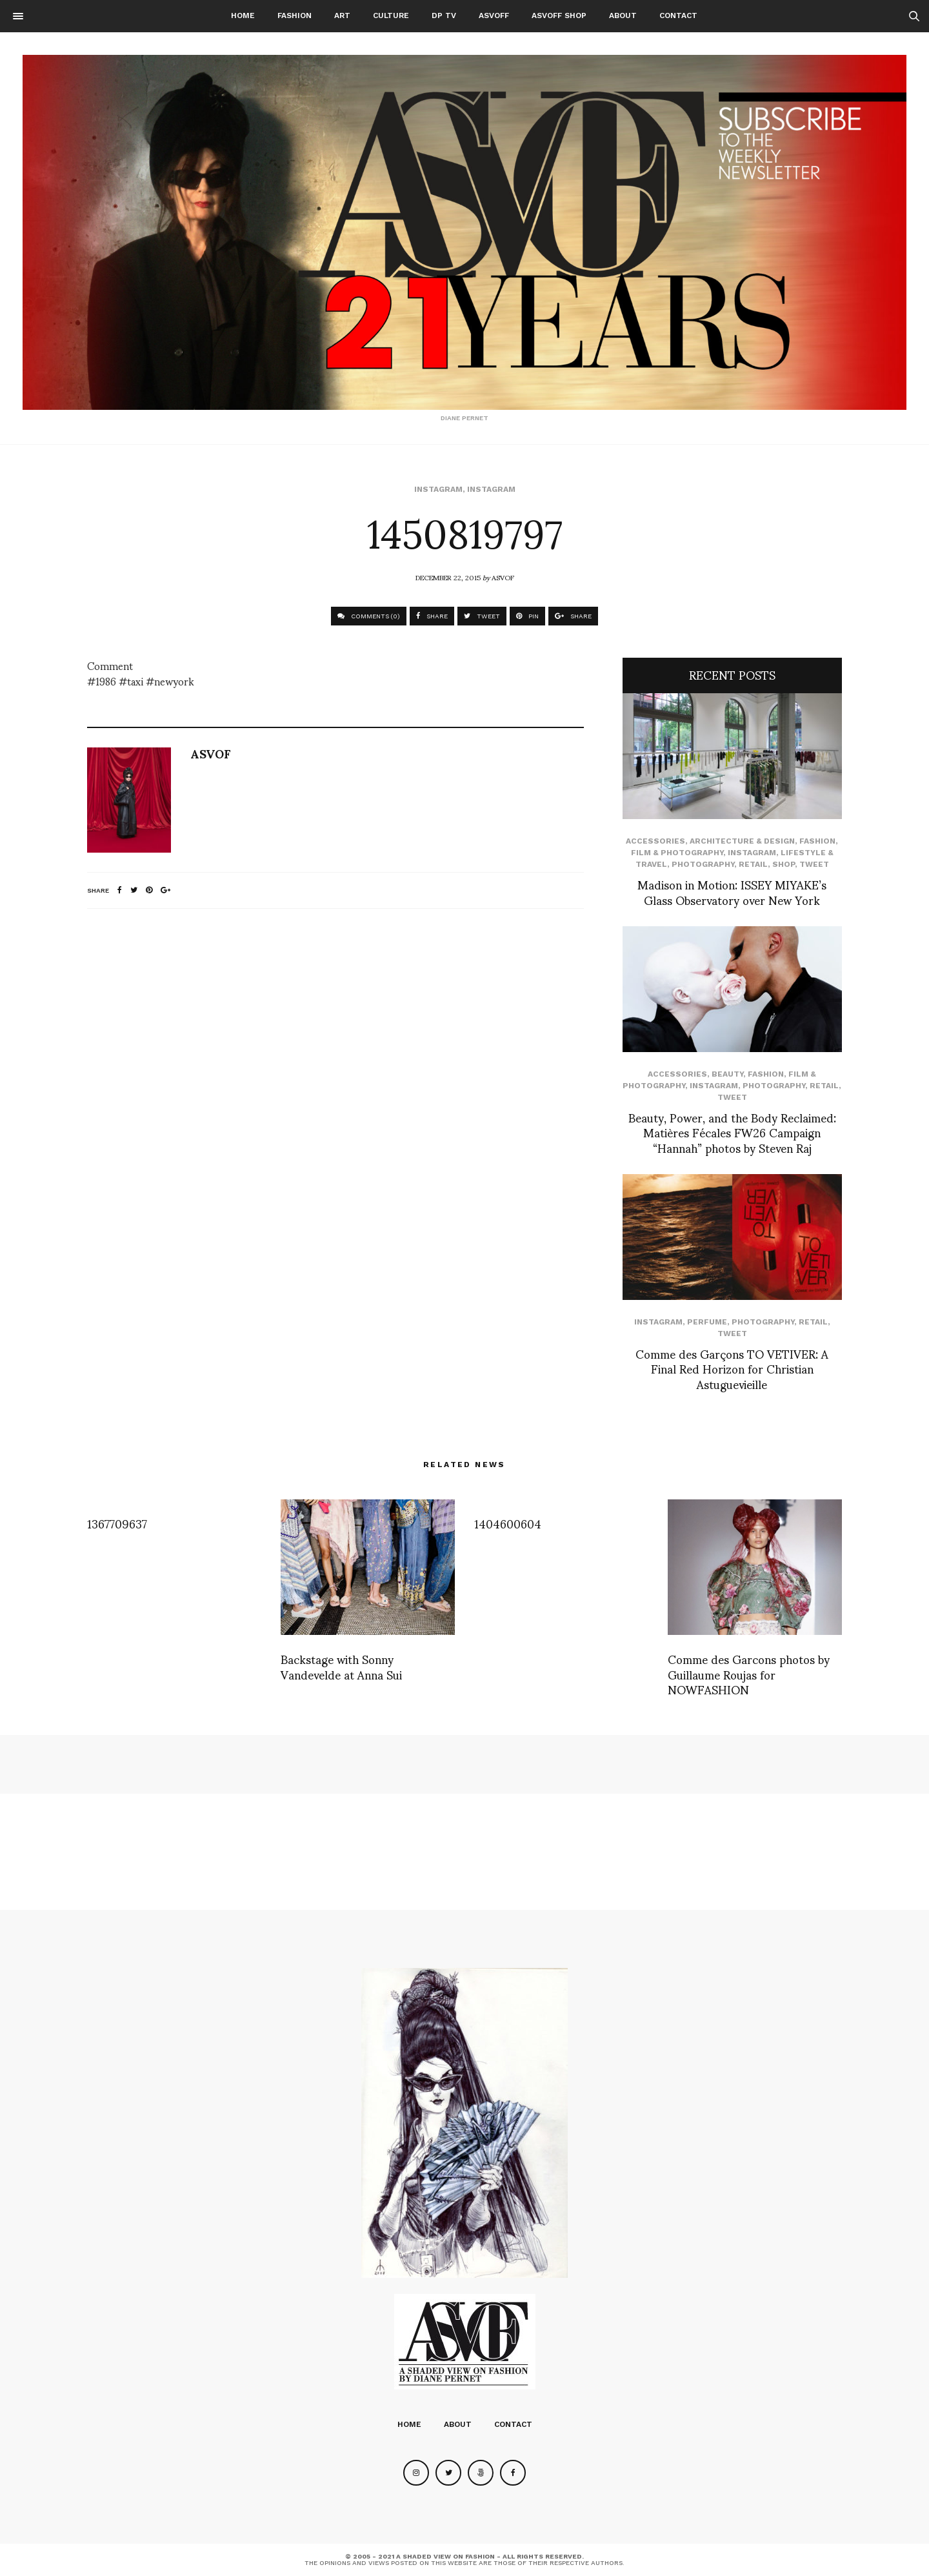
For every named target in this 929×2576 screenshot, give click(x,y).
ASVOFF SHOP (559, 15)
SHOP (783, 864)
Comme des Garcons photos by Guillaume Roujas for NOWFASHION (749, 1673)
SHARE (432, 616)
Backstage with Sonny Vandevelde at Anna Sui (341, 1665)
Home (243, 15)
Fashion (294, 15)
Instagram (438, 489)
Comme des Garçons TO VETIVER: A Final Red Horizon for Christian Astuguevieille (731, 1368)
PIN (527, 616)
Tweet (814, 864)
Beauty (727, 1074)
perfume (707, 1321)
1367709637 (117, 1523)
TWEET (482, 616)
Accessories (655, 841)
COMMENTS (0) (368, 616)
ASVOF (503, 577)
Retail (753, 864)
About (623, 15)
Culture (391, 15)
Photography (703, 864)
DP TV (444, 15)
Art (342, 15)
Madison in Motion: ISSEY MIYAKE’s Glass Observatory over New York (731, 891)
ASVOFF (494, 15)
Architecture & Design (742, 841)
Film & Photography (677, 852)
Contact (678, 15)
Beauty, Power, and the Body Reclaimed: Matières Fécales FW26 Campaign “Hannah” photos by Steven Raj (732, 1132)
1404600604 (507, 1523)
